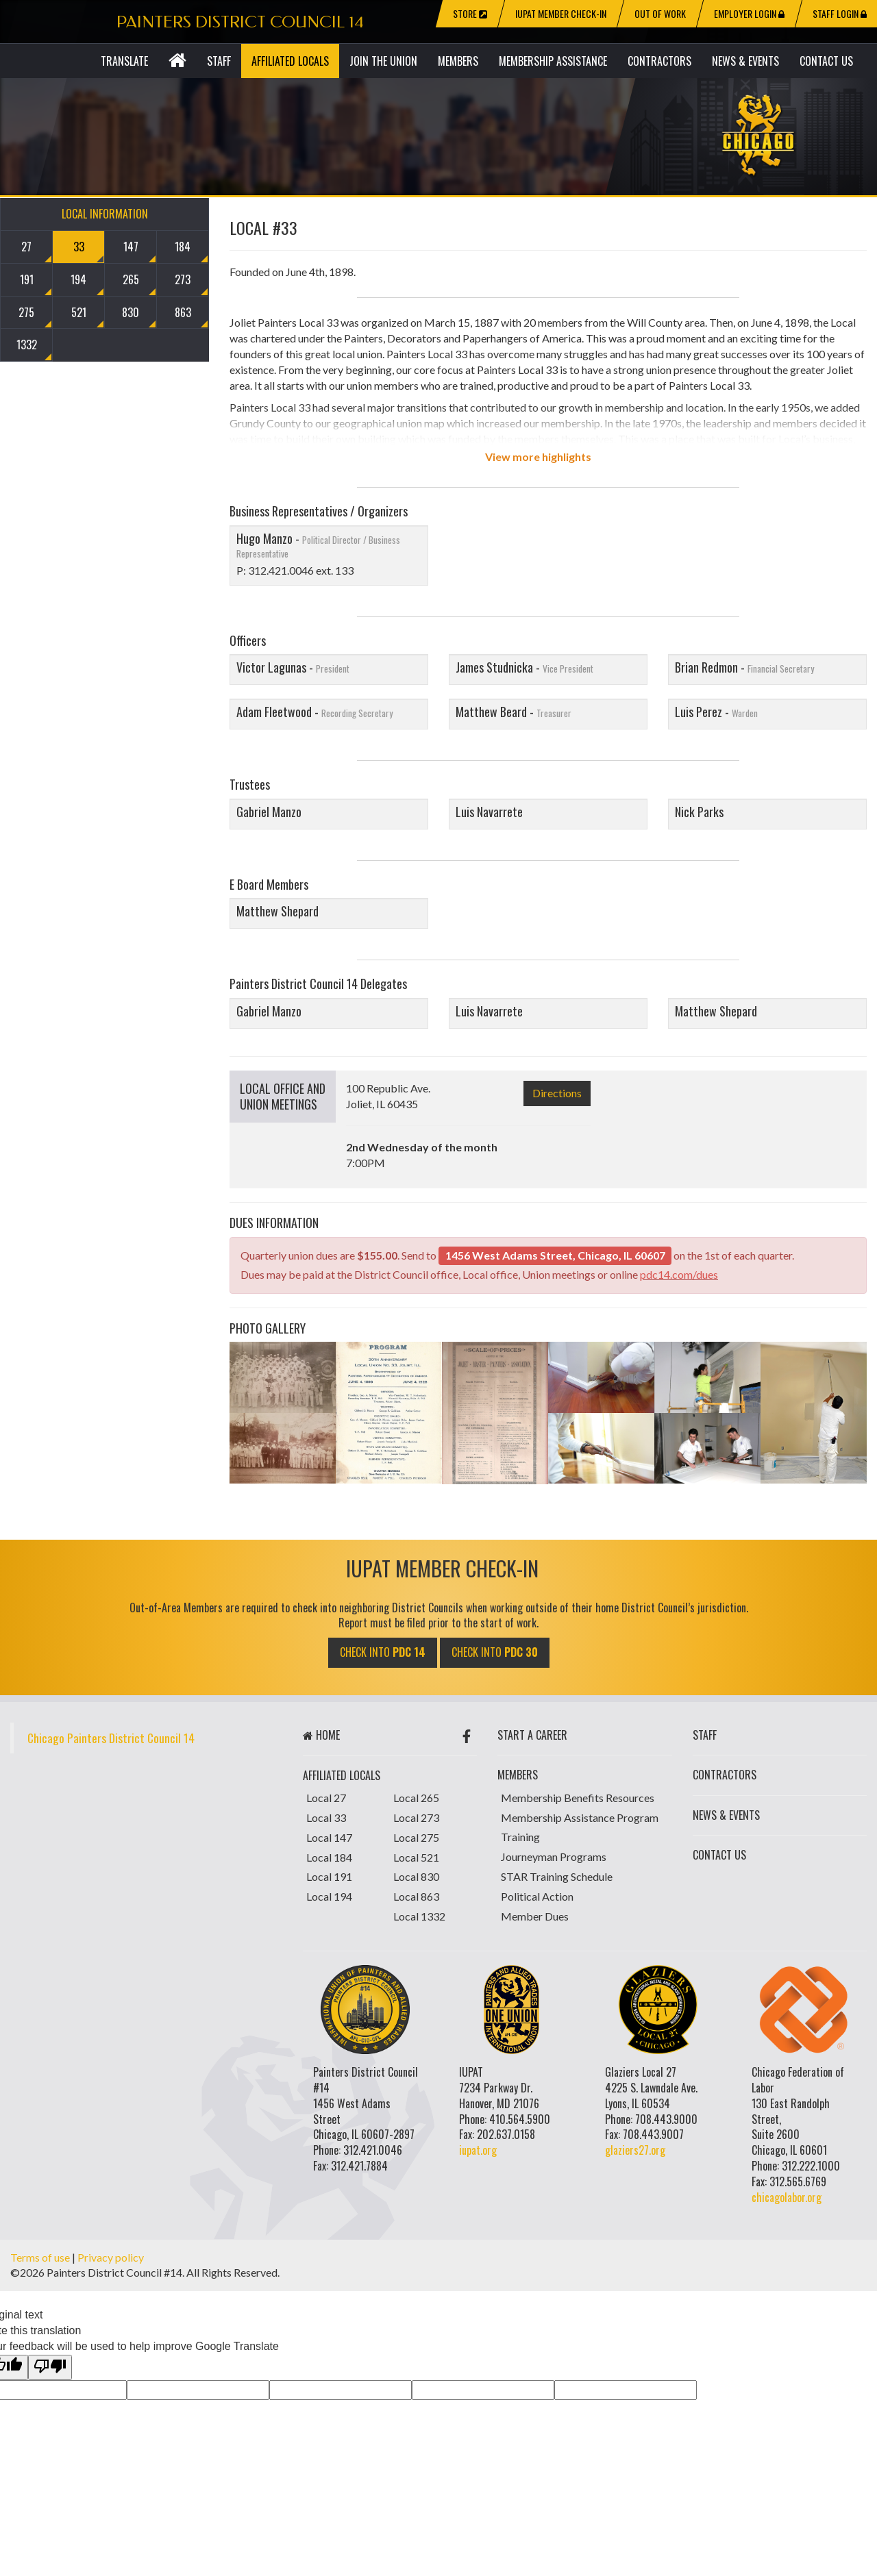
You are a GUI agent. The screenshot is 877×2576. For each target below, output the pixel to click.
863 (183, 312)
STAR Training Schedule (557, 1876)
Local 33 (326, 1817)
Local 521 (416, 1857)
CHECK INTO (382, 1652)
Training (520, 1836)
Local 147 (329, 1837)
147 (130, 246)
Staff (219, 61)
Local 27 (326, 1797)
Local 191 (329, 1876)
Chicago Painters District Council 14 (111, 1738)
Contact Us (826, 61)
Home (321, 1735)
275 (26, 312)
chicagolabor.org (787, 2197)
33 (78, 246)
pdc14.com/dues (679, 1274)
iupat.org (478, 2150)
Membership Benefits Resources (577, 1797)
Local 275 (416, 1837)
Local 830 (416, 1876)
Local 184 (329, 1857)
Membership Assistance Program (579, 1817)
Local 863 (416, 1896)
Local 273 (416, 1817)
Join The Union (383, 61)
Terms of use (40, 2257)
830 (130, 312)
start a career (532, 1735)
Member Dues (535, 1916)
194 (78, 279)
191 (27, 279)
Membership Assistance (553, 61)
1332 (26, 344)
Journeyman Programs (553, 1856)
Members (458, 61)
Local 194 (329, 1896)
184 (182, 246)
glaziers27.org (635, 2150)
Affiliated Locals (290, 61)
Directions (557, 1092)
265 (131, 279)
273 (182, 279)
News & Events (745, 61)
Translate (124, 61)
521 (78, 312)
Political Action (537, 1896)
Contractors (659, 61)
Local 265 (416, 1797)
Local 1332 (419, 1916)
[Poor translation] (50, 2367)
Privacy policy (110, 2257)
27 (26, 246)
